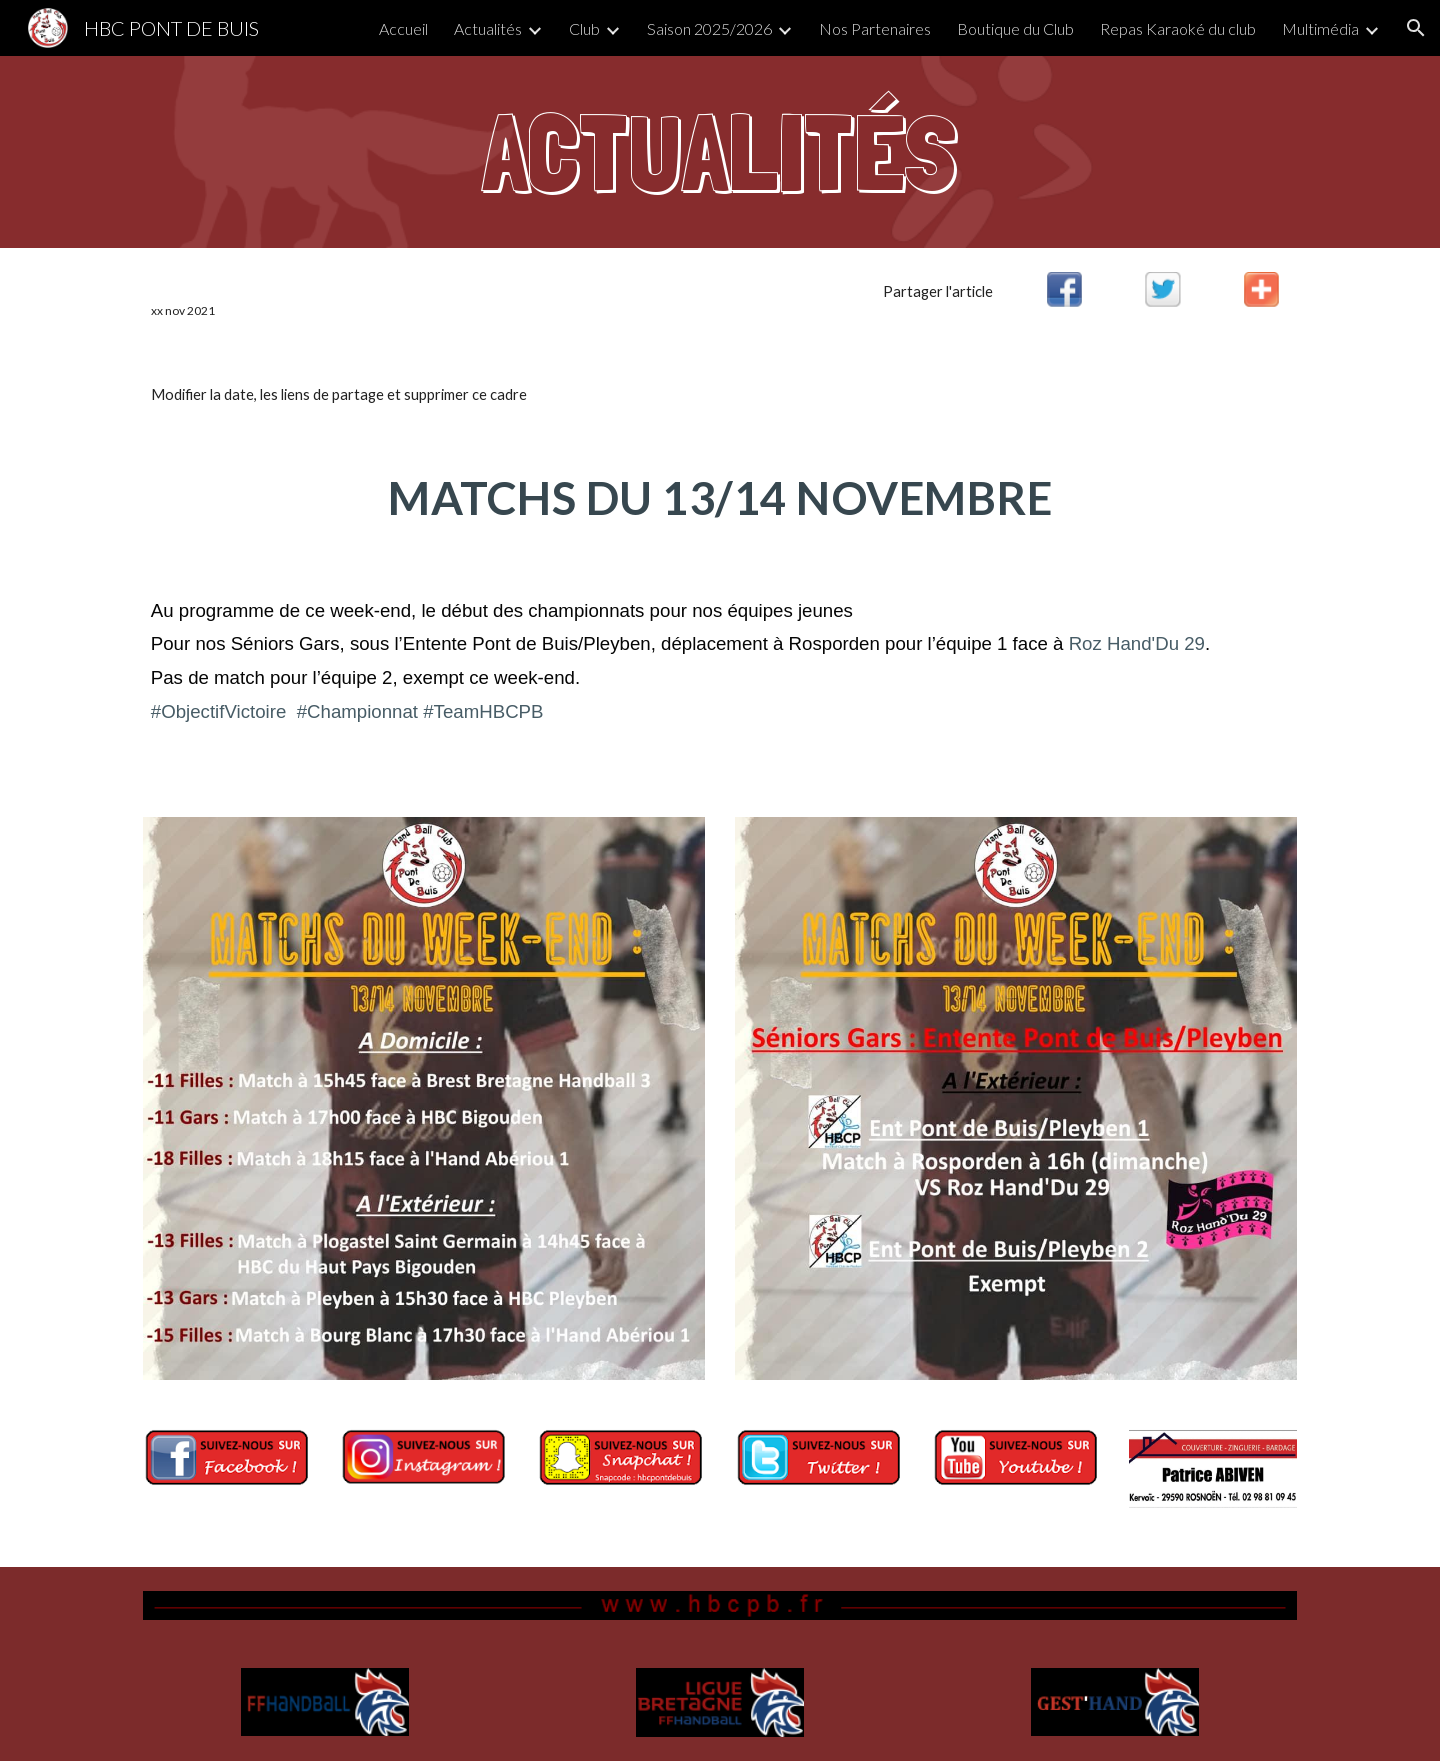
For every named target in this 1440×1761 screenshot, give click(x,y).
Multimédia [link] (1320, 28)
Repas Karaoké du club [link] (1178, 28)
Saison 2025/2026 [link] (709, 28)
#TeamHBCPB (483, 711)
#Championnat (357, 711)
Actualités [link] (488, 28)
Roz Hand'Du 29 (1137, 643)
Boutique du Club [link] (1015, 28)
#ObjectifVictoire (219, 711)
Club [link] (584, 28)
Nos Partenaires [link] (875, 28)
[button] (1416, 28)
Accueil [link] (403, 28)
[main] (720, 152)
